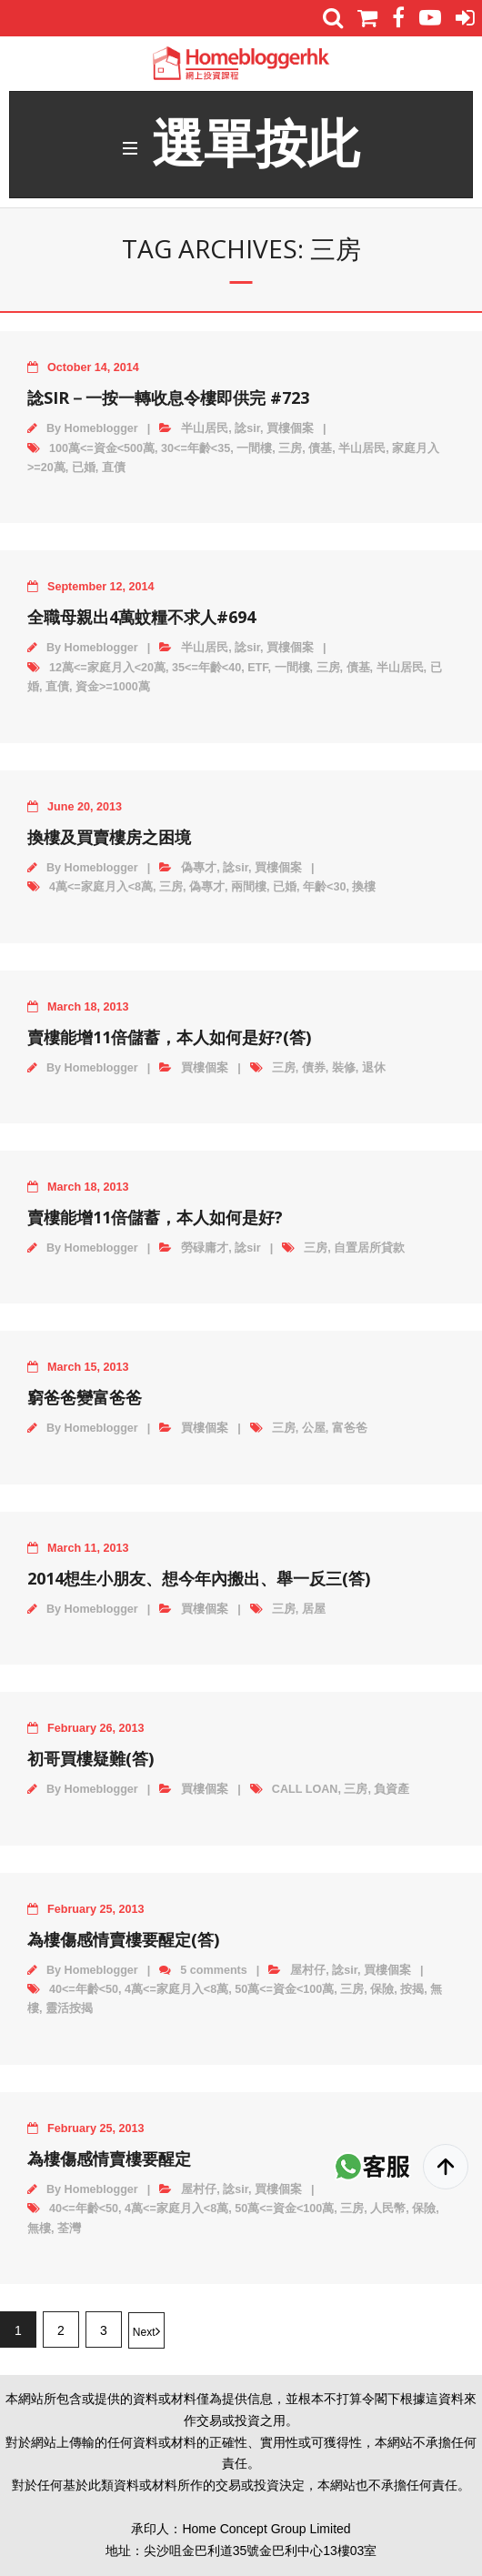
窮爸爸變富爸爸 (84, 1397)
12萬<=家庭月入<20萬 (107, 667)
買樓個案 (290, 428)
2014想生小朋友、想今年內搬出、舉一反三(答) (198, 1578)
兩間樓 (248, 886)
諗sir (247, 428)
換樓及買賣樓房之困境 (109, 837)
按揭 (412, 1989)
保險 (382, 1989)
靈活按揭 (69, 2008)
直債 (114, 467)
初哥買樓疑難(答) (90, 1758)
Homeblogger (101, 428)
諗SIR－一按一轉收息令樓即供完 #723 (168, 397)
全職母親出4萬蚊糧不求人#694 (141, 617)
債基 (320, 448)
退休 (374, 1068)
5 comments (213, 1970)
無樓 (39, 2228)
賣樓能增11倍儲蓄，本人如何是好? (155, 1217)
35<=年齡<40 (206, 667)
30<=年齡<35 (195, 448)
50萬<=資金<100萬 (284, 1989)
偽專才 (198, 867)
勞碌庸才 (204, 1248)
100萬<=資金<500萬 (102, 448)
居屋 (314, 1609)
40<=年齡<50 (83, 1989)
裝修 (344, 1068)
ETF (257, 667)
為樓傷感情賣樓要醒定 (109, 2158)
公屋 (314, 1428)
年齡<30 (324, 886)
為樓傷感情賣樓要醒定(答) (123, 1939)
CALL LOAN (305, 1789)
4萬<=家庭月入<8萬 (101, 886)
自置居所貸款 (369, 1248)
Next (144, 2332)
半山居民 (204, 428)
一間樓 (254, 448)
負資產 (391, 1789)
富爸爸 (349, 1428)
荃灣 (69, 2228)
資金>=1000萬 (112, 686)
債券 (314, 1068)
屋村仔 (308, 1970)
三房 (290, 448)
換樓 (364, 886)
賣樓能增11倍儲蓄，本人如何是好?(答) (169, 1037)
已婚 (83, 467)
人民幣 (388, 2208)
